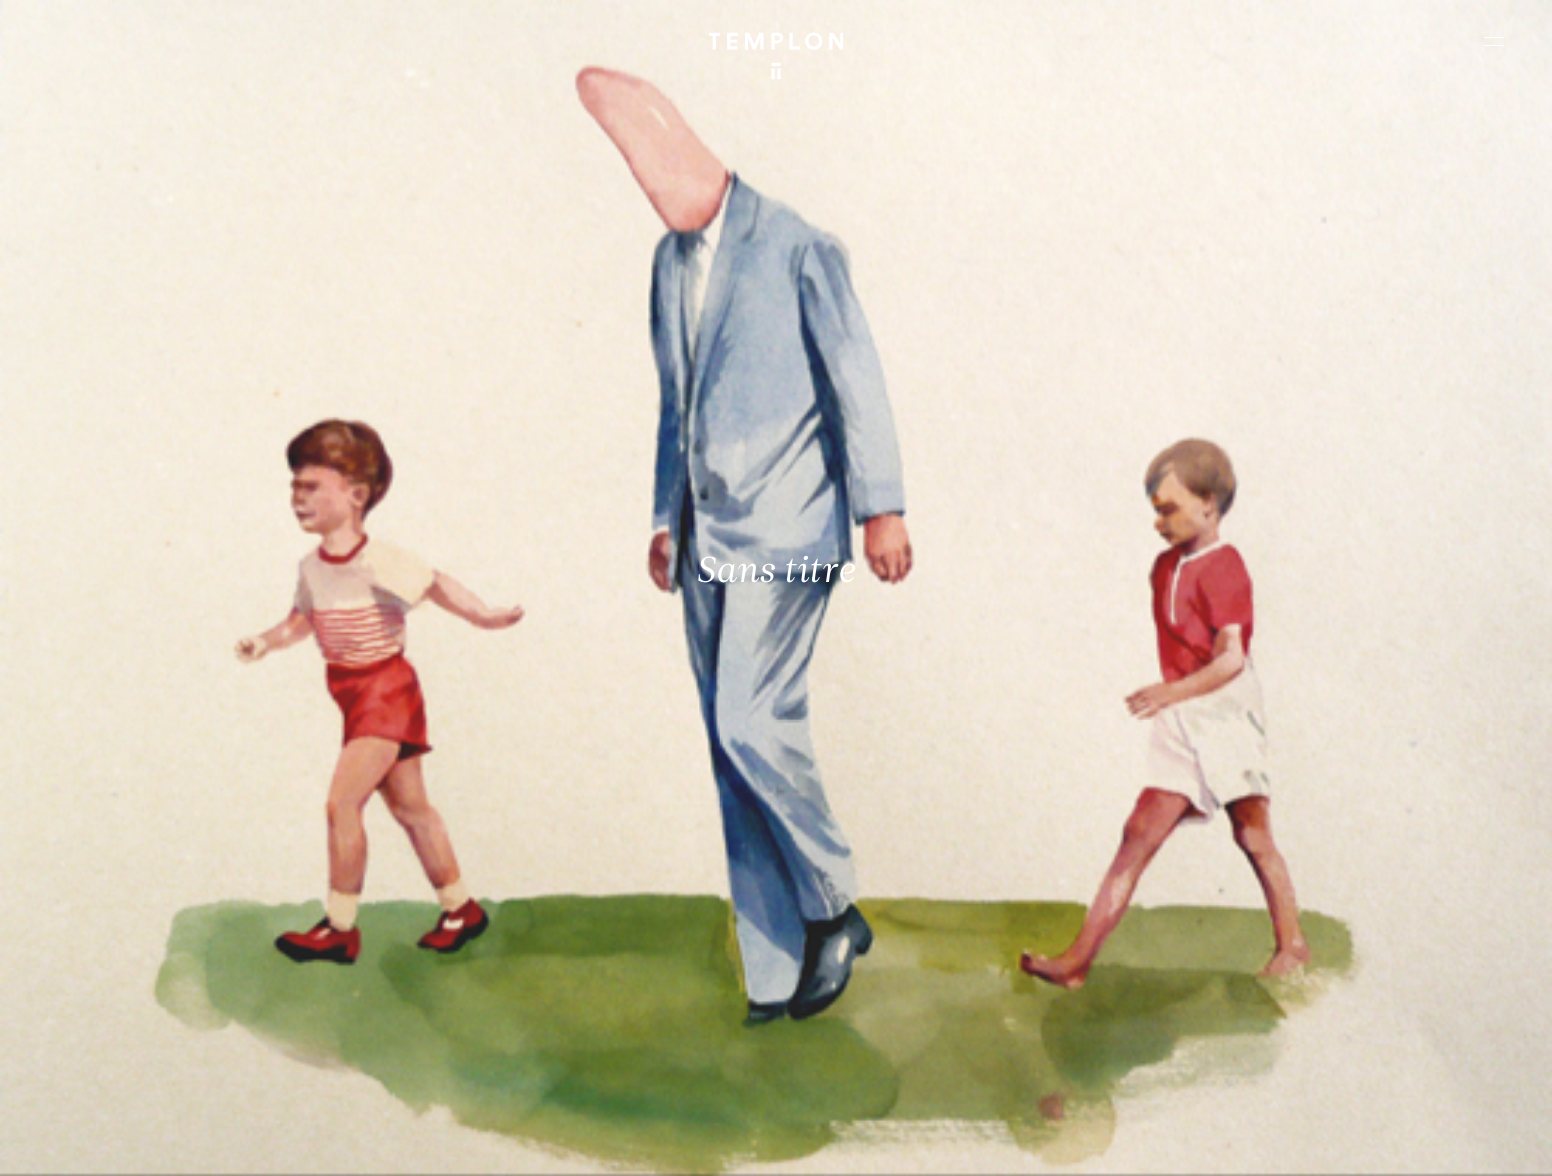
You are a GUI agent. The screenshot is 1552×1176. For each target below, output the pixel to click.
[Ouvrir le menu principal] (1494, 41)
